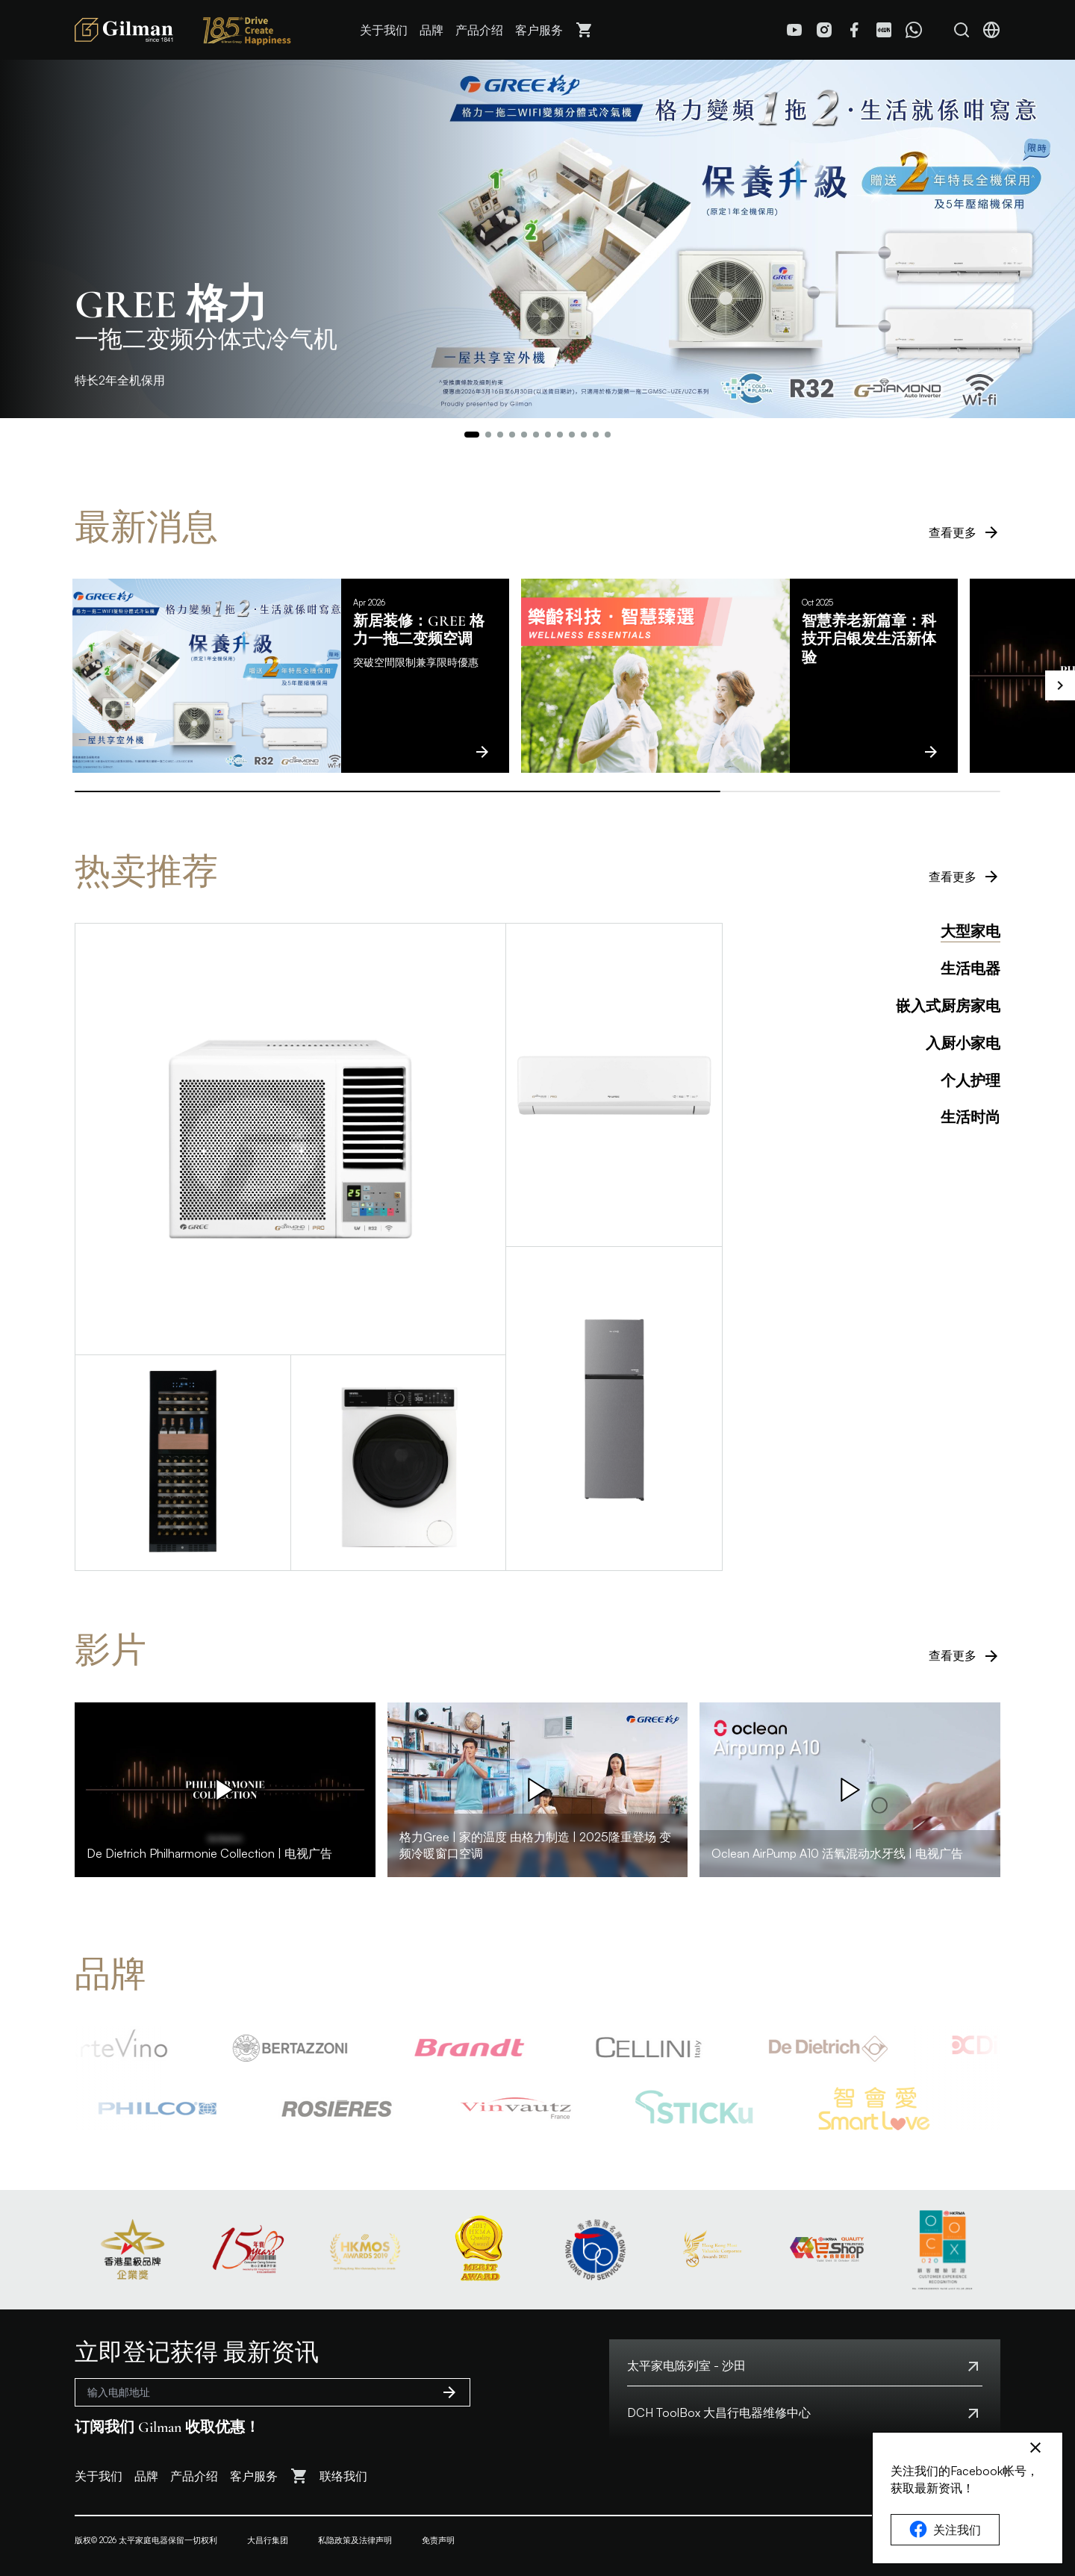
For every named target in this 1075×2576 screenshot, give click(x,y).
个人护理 (970, 1081)
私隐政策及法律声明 (355, 2540)
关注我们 (945, 2530)
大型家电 (970, 932)
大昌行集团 (267, 2540)
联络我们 (343, 2475)
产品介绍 (479, 29)
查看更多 (964, 532)
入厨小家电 (963, 1044)
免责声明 (438, 2540)
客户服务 (539, 29)
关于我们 (384, 29)
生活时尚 (970, 1118)
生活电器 (970, 969)
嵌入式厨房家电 (948, 1006)
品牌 (431, 29)
